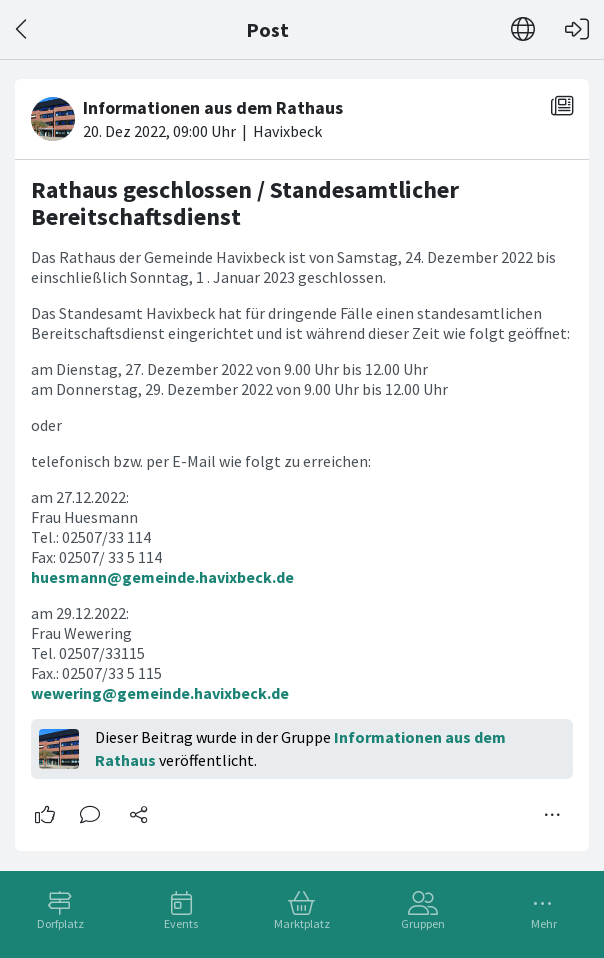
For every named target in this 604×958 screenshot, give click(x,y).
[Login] (577, 29)
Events (181, 923)
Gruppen (423, 923)
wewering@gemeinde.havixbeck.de (160, 693)
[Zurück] (22, 29)
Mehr (544, 923)
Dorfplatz (60, 923)
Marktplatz (302, 923)
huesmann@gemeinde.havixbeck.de (162, 577)
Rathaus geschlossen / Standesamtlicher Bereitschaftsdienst (245, 203)
